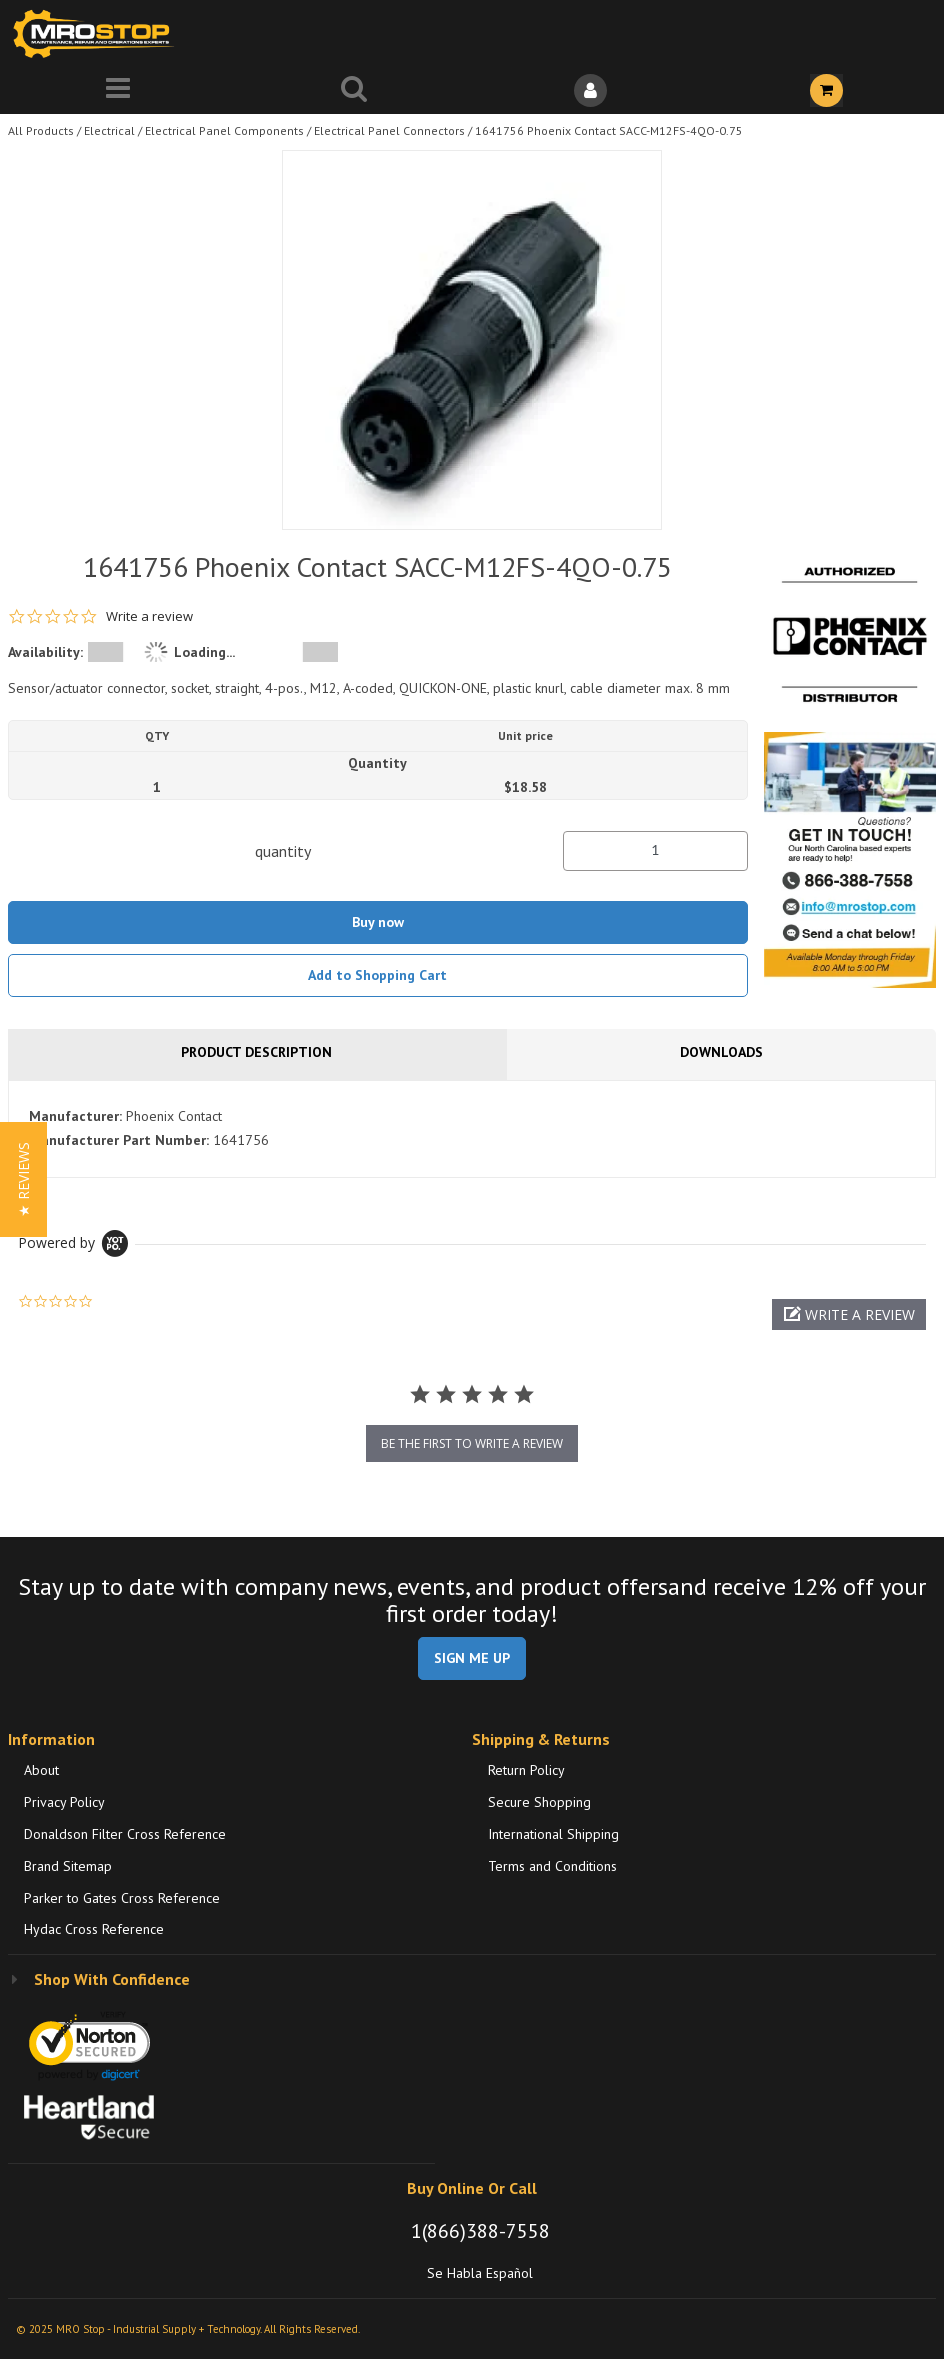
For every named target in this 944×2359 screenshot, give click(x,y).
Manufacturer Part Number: (119, 1140)
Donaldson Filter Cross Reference (125, 1834)
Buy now (378, 922)
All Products (41, 130)
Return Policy (526, 1770)
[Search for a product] (354, 90)
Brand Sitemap (68, 1866)
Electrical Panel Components (224, 130)
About (41, 1770)
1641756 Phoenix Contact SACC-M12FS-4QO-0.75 (609, 130)
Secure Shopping (539, 1802)
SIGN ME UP (472, 1658)
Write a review (149, 616)
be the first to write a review (472, 1443)
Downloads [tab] (721, 1052)
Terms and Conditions (552, 1866)
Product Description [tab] (256, 1052)
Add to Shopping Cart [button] (377, 975)
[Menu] (118, 90)
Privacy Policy (64, 1802)
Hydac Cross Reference (94, 1929)
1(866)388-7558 (480, 2231)
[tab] (472, 1129)
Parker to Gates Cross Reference (122, 1898)
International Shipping (553, 1834)
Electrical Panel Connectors (389, 130)
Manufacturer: (75, 1116)
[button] (849, 1314)
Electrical (109, 130)
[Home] (98, 33)
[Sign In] (590, 90)
